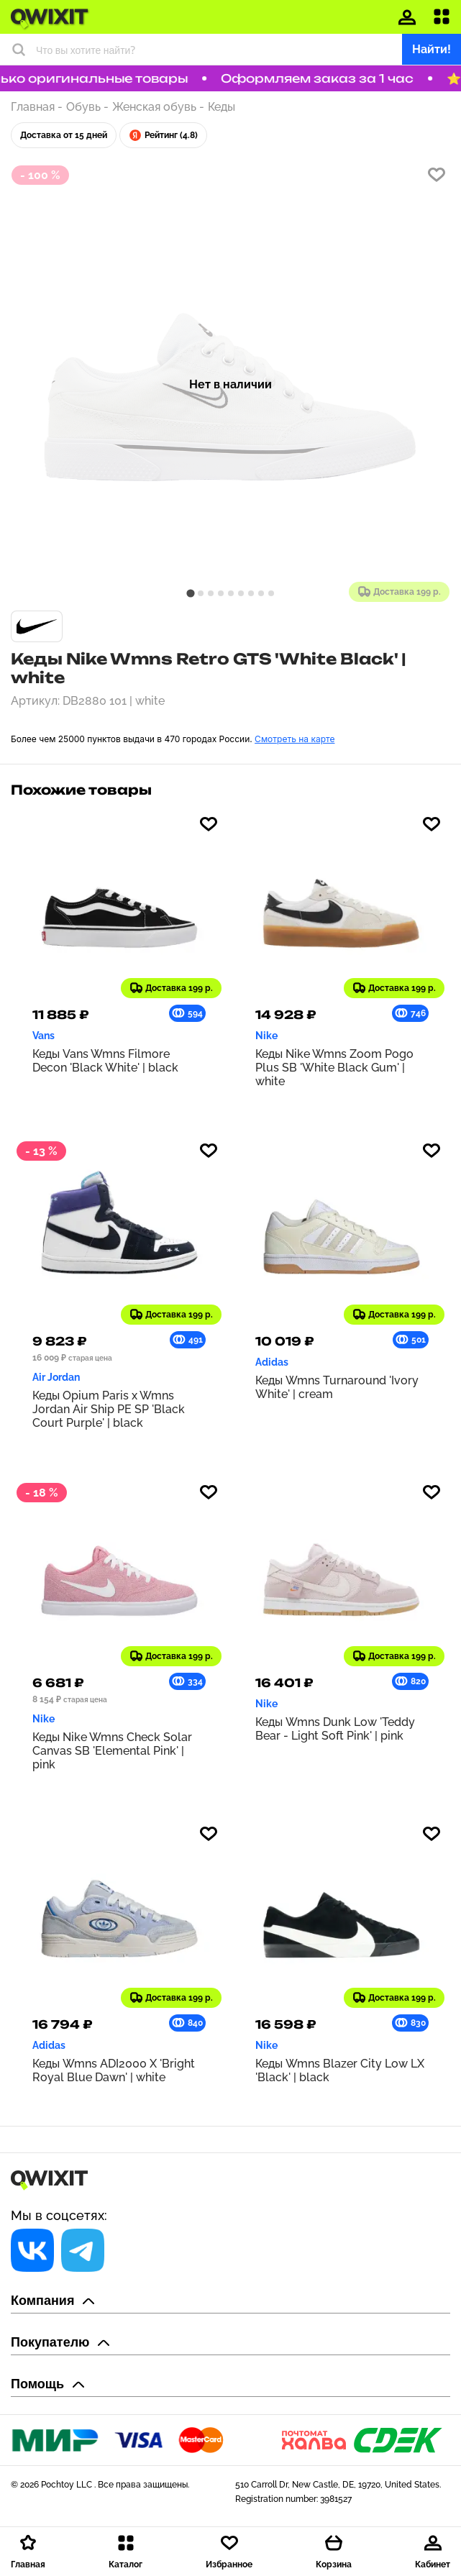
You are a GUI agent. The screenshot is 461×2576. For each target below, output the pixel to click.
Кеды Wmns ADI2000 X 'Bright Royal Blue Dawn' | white (113, 2070)
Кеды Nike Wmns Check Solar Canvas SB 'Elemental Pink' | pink (112, 1750)
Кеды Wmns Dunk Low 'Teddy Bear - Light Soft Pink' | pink (335, 1729)
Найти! (431, 49)
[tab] (190, 593)
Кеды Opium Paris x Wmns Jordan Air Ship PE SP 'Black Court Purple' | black (108, 1409)
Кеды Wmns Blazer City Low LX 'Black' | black (339, 2070)
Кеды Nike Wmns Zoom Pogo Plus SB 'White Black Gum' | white (334, 1067)
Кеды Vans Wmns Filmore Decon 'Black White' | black (105, 1060)
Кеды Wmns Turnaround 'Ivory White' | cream (337, 1387)
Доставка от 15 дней (63, 135)
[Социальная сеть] (32, 2250)
